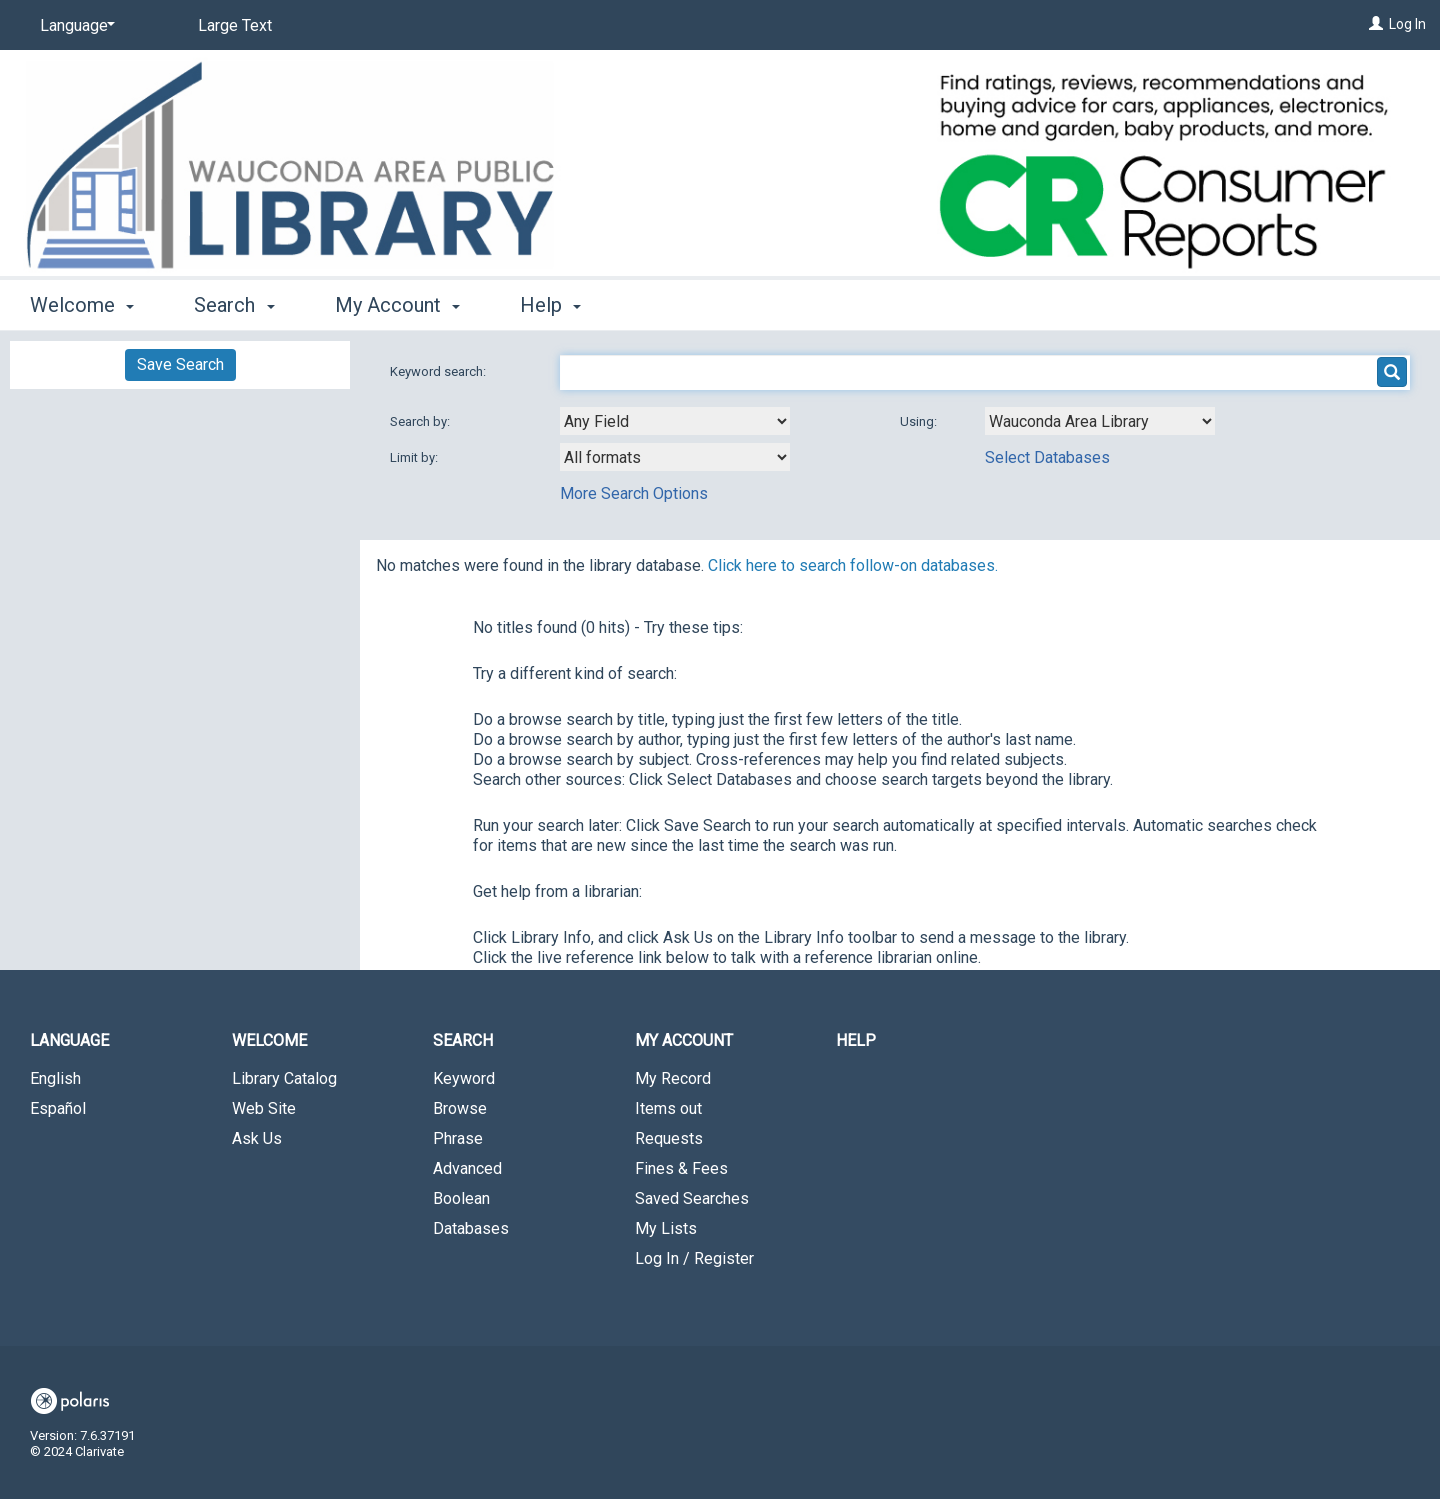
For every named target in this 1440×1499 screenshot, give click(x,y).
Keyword (464, 1078)
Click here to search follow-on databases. (853, 565)
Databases (471, 1228)
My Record (673, 1078)
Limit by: (415, 457)
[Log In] (1376, 24)
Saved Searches (692, 1198)
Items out (668, 1108)
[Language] (74, 26)
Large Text (235, 25)
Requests (669, 1138)
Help (856, 1040)
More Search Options (634, 493)
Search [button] (234, 305)
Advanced (467, 1168)
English (55, 1078)
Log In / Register (694, 1258)
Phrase (458, 1138)
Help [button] (550, 305)
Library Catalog (284, 1078)
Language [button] (69, 1040)
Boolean (461, 1198)
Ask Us (257, 1138)
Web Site (264, 1108)
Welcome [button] (82, 305)
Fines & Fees (681, 1168)
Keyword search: (439, 371)
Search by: (421, 421)
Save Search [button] (180, 364)
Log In (1407, 24)
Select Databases (1047, 457)
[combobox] (675, 421)
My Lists (666, 1228)
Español (58, 1108)
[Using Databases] (1100, 421)
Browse (460, 1108)
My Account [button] (397, 305)
